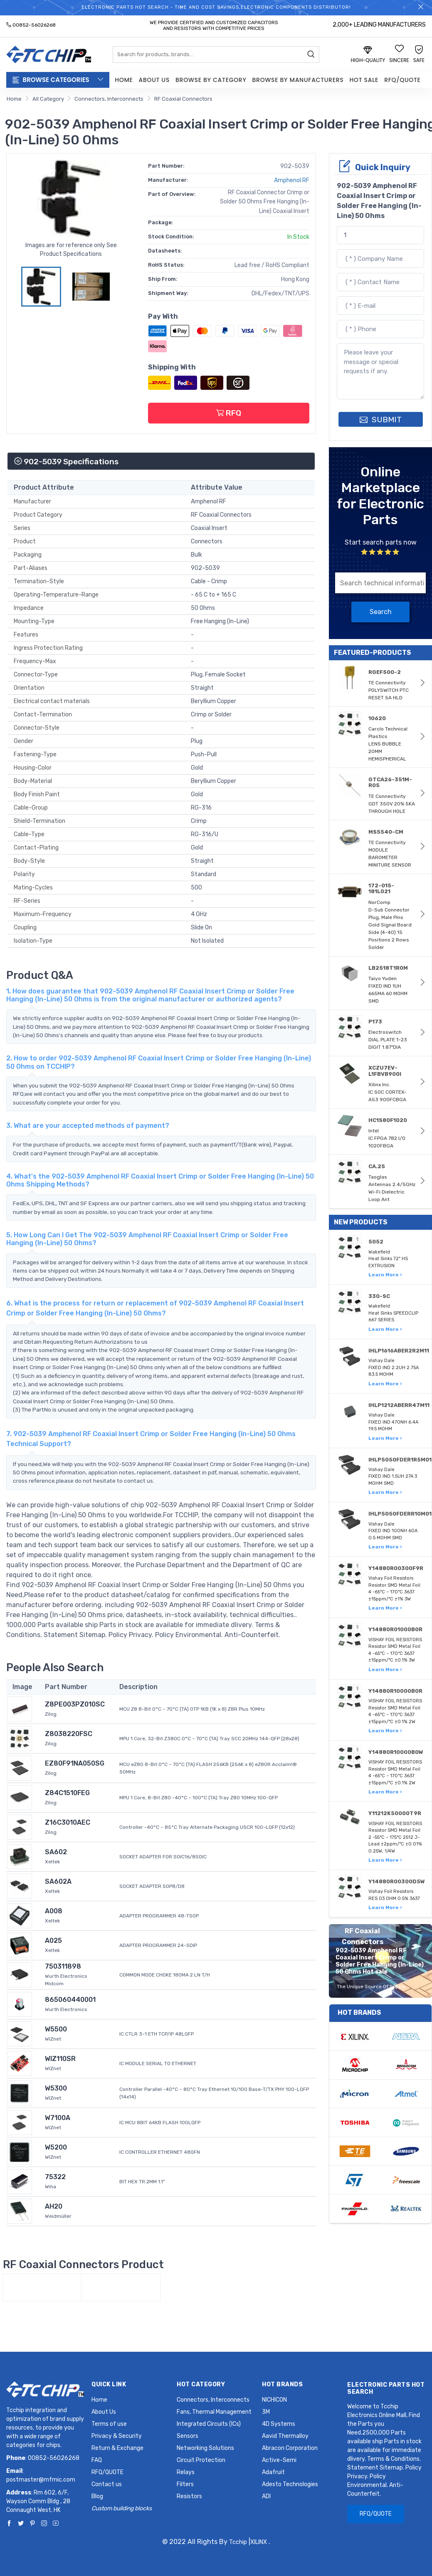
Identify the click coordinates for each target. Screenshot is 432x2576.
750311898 (63, 1966)
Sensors (187, 2436)
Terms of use (109, 2423)
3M (266, 2411)
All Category (48, 99)
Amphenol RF (291, 180)
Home (124, 80)
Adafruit (273, 2472)
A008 (53, 1911)
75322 (55, 2177)
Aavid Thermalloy (285, 2436)
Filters (185, 2484)
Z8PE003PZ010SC (75, 1704)
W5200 (56, 2147)
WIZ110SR (60, 2059)
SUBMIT (381, 419)
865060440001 (70, 2000)
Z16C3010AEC (67, 1822)
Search (381, 612)
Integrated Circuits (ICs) (209, 2423)
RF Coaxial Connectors (183, 99)
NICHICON (274, 2399)
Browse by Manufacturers (298, 80)
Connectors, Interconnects (108, 99)
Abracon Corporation (290, 2448)
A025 (53, 1940)
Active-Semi (279, 2460)
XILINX (258, 2542)
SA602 (56, 1852)
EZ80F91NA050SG (74, 1763)
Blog (97, 2496)
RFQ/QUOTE (402, 80)
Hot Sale (363, 80)
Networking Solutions (205, 2448)
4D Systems (278, 2423)
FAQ (96, 2460)
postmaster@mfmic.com (40, 2479)
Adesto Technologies (290, 2484)
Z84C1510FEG (67, 1793)
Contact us (106, 2484)
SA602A (58, 1881)
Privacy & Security (116, 2436)
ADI (266, 2496)
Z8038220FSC (68, 1734)
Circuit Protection (201, 2460)
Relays (186, 2472)
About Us (154, 80)
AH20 (53, 2206)
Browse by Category (211, 80)
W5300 (56, 2088)
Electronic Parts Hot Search (386, 2388)
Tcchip (238, 2542)
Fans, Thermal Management (214, 2411)
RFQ (228, 413)
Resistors (189, 2496)
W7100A (57, 2118)
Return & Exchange (117, 2448)
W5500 (56, 2029)
